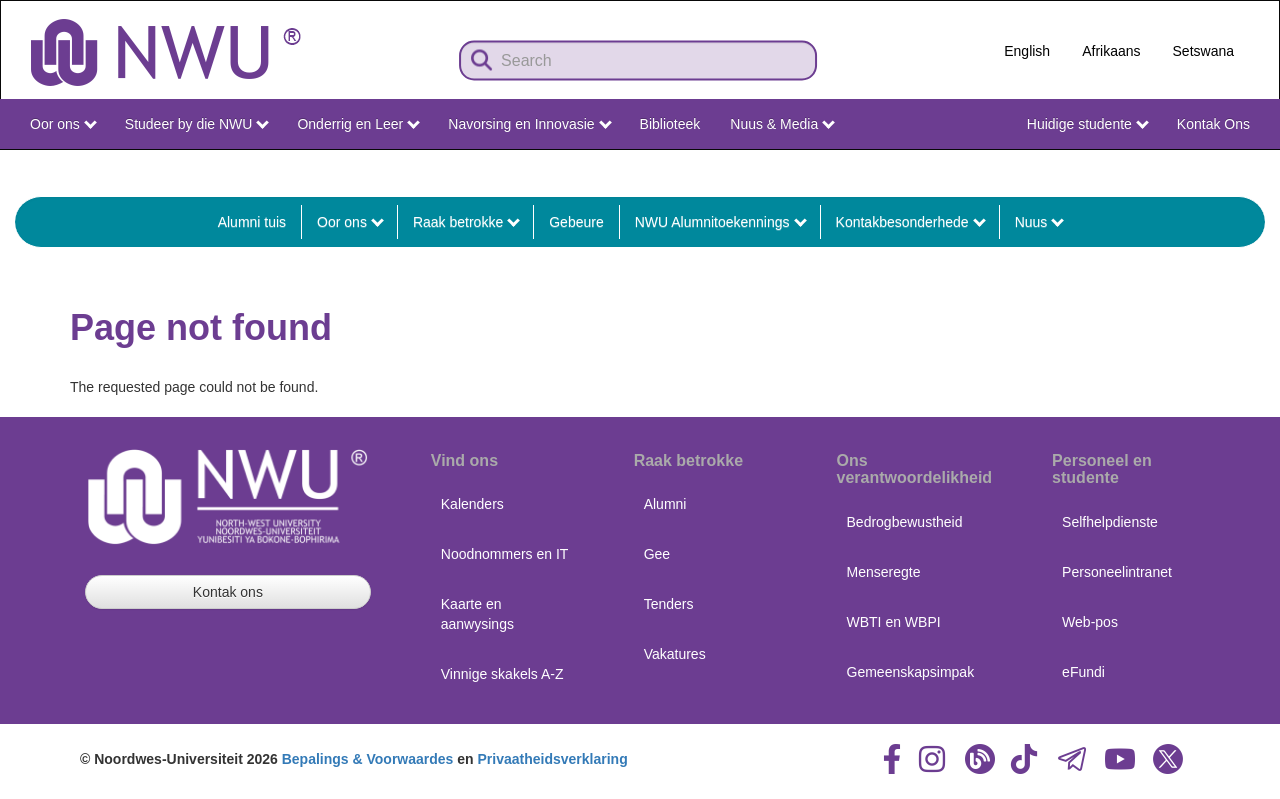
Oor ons (63, 124)
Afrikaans (1111, 51)
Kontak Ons (1213, 124)
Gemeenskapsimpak (911, 672)
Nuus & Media (782, 124)
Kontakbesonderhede (911, 222)
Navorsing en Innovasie (529, 124)
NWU (1234, 168)
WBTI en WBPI (894, 622)
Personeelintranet (1117, 572)
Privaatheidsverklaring (553, 759)
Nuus (1040, 222)
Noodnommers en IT (505, 554)
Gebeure (576, 222)
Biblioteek (670, 124)
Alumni (665, 504)
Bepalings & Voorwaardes (368, 759)
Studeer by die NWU (197, 124)
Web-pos (1090, 622)
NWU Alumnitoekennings (721, 222)
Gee (657, 554)
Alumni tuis (252, 222)
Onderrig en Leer (358, 124)
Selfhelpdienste (1110, 522)
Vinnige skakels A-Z (502, 674)
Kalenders (472, 504)
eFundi (1083, 672)
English (1027, 51)
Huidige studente (1088, 124)
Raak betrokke (466, 222)
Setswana (1203, 51)
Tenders (669, 604)
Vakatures (675, 654)
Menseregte (884, 572)
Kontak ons (228, 592)
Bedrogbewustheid (905, 522)
